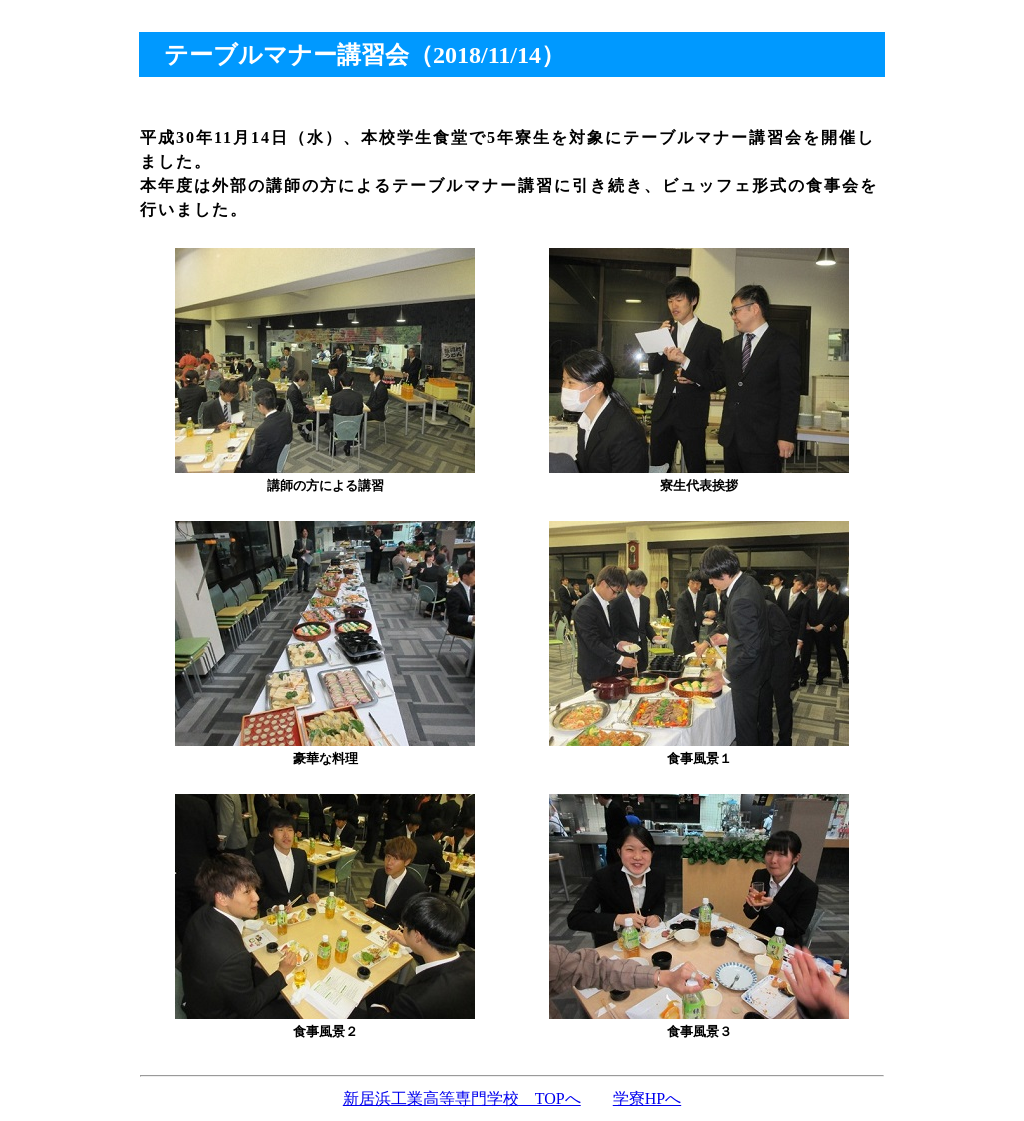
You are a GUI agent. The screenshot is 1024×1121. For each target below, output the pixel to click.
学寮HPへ (647, 1098)
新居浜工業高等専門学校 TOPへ (462, 1098)
